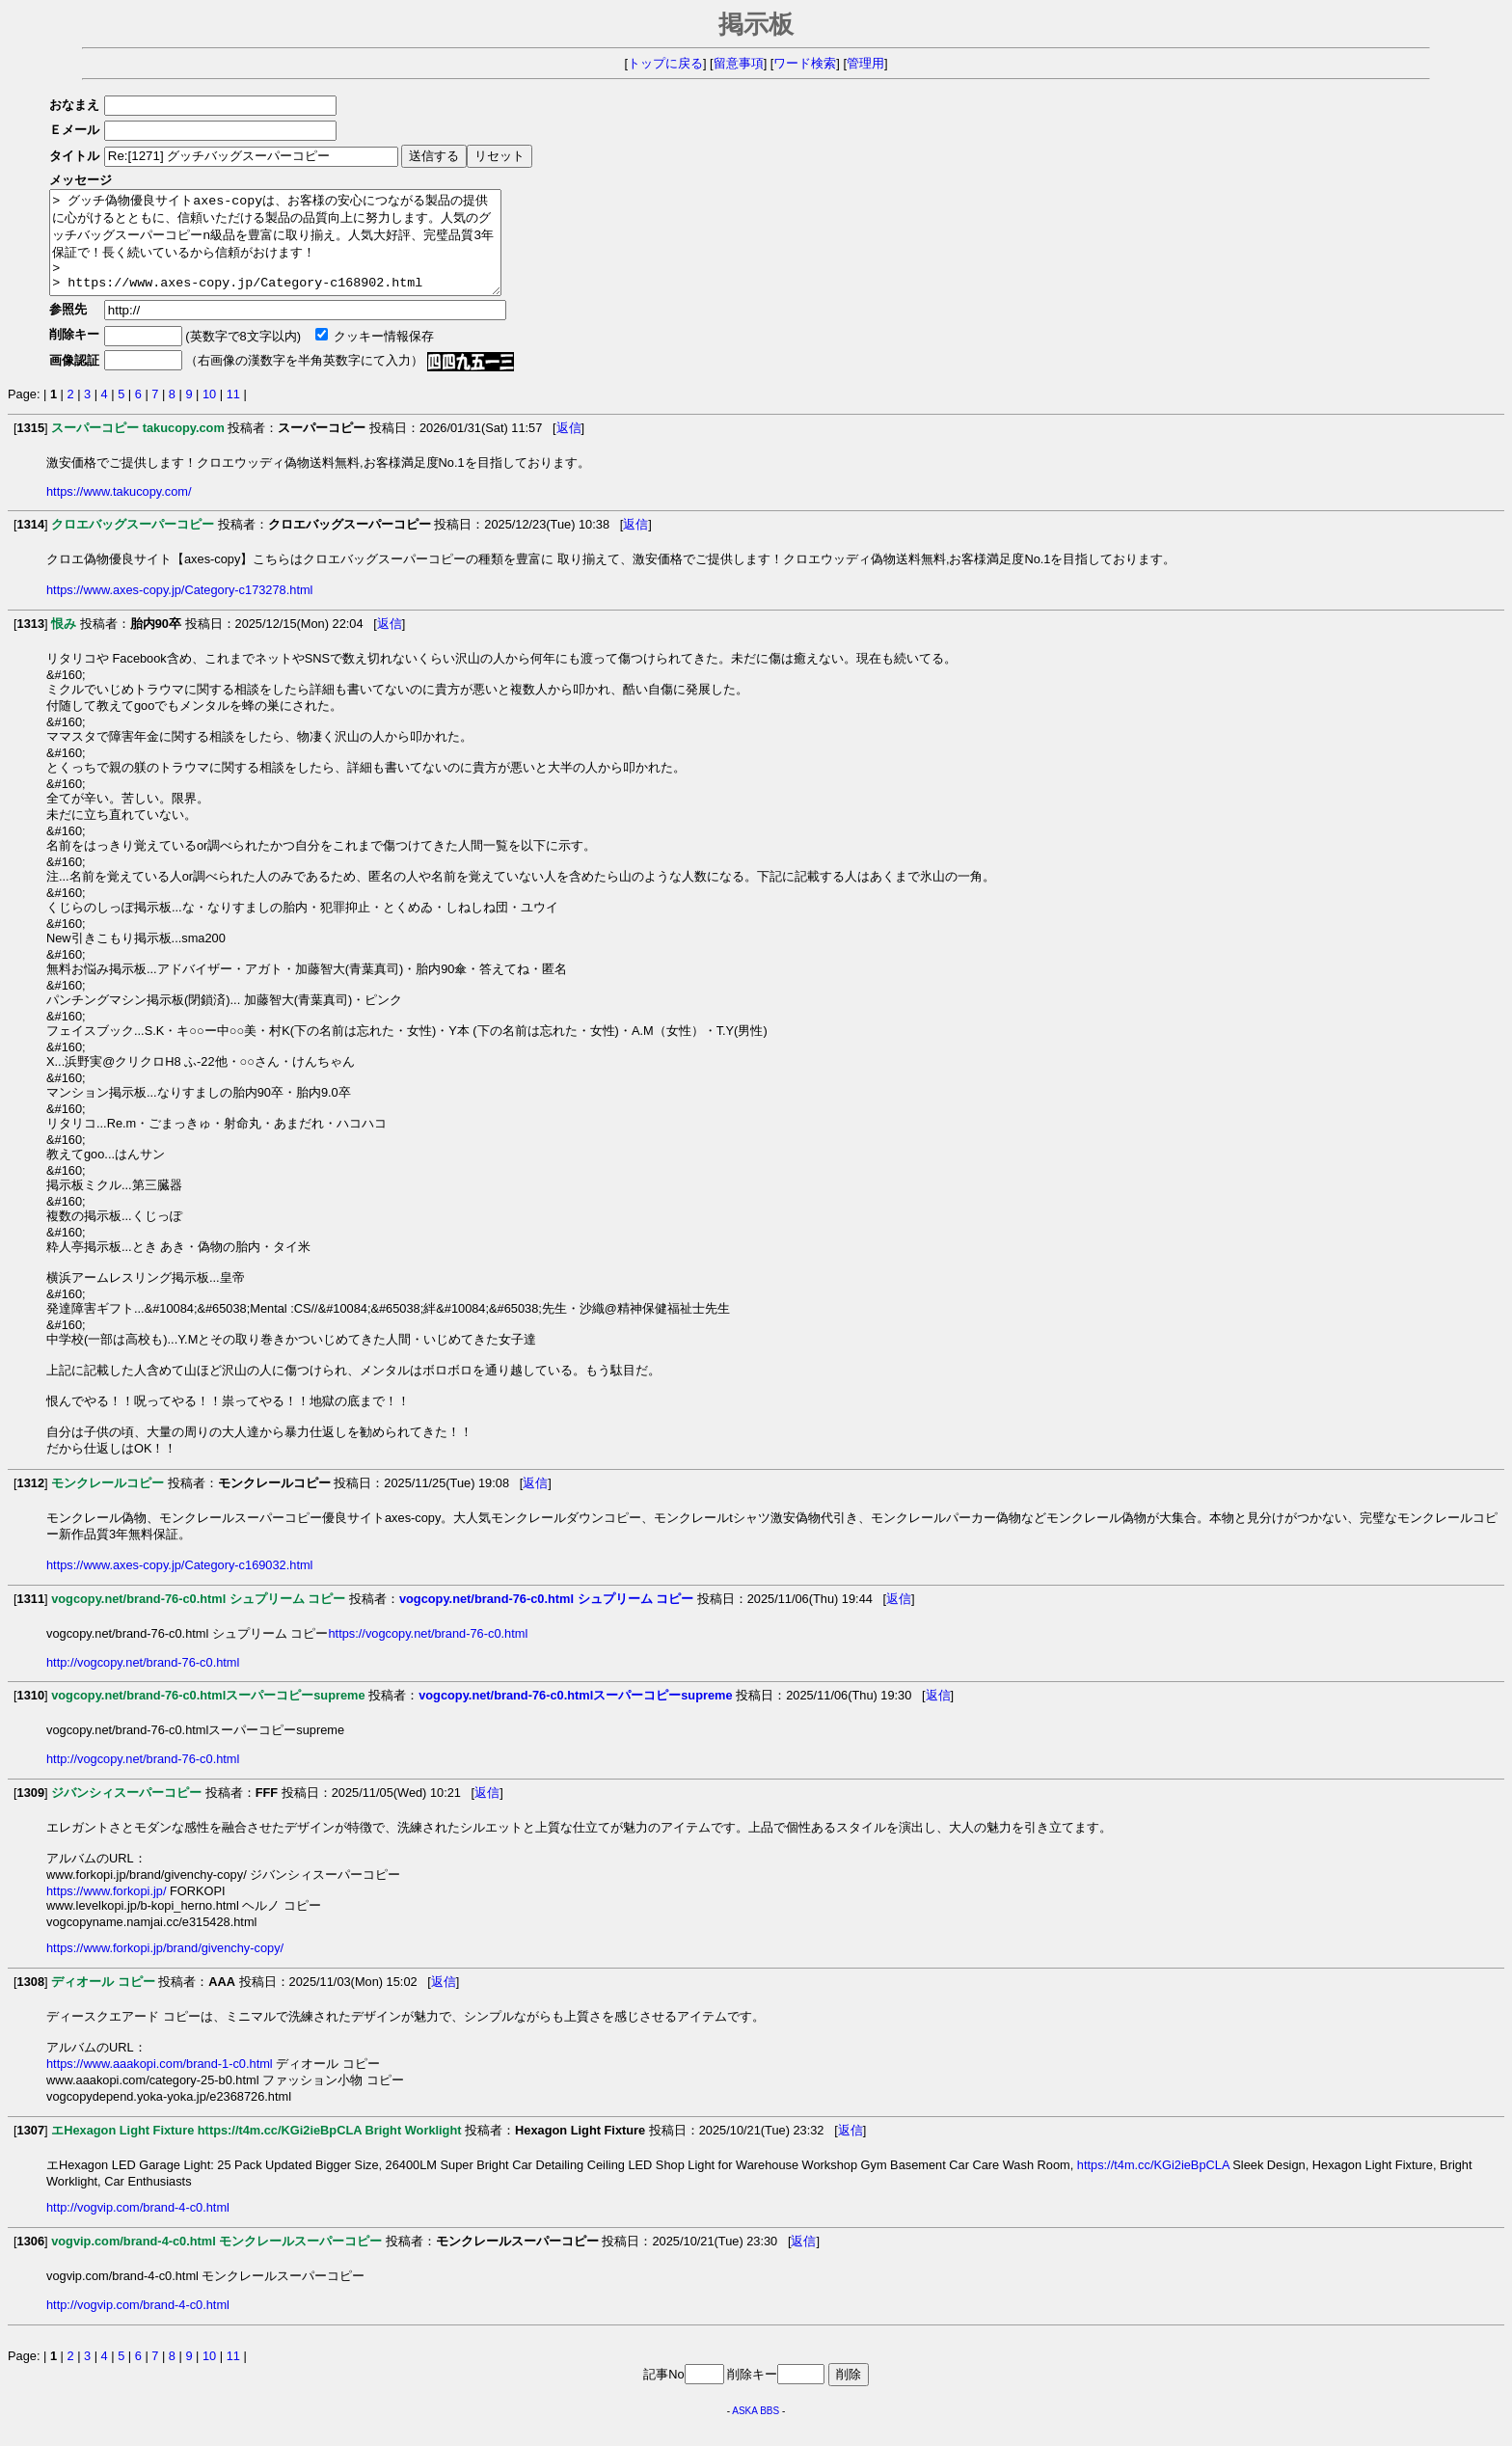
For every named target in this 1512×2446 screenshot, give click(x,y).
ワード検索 (804, 63)
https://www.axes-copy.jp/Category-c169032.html (179, 1585)
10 (209, 414)
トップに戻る (665, 63)
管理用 (865, 63)
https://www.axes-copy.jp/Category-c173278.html (179, 610)
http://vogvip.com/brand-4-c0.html (138, 2227)
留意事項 (739, 63)
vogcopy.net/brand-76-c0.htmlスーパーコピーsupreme (575, 1715)
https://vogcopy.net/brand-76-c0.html (427, 1653)
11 (233, 414)
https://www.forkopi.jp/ (106, 1911)
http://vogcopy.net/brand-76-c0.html (142, 1682)
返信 (568, 448)
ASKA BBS (755, 2431)
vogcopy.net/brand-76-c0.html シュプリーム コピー (546, 1619)
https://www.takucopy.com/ (119, 511)
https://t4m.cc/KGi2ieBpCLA (1153, 2185)
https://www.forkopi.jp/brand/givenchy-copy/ (165, 1968)
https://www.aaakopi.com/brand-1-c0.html (159, 2084)
